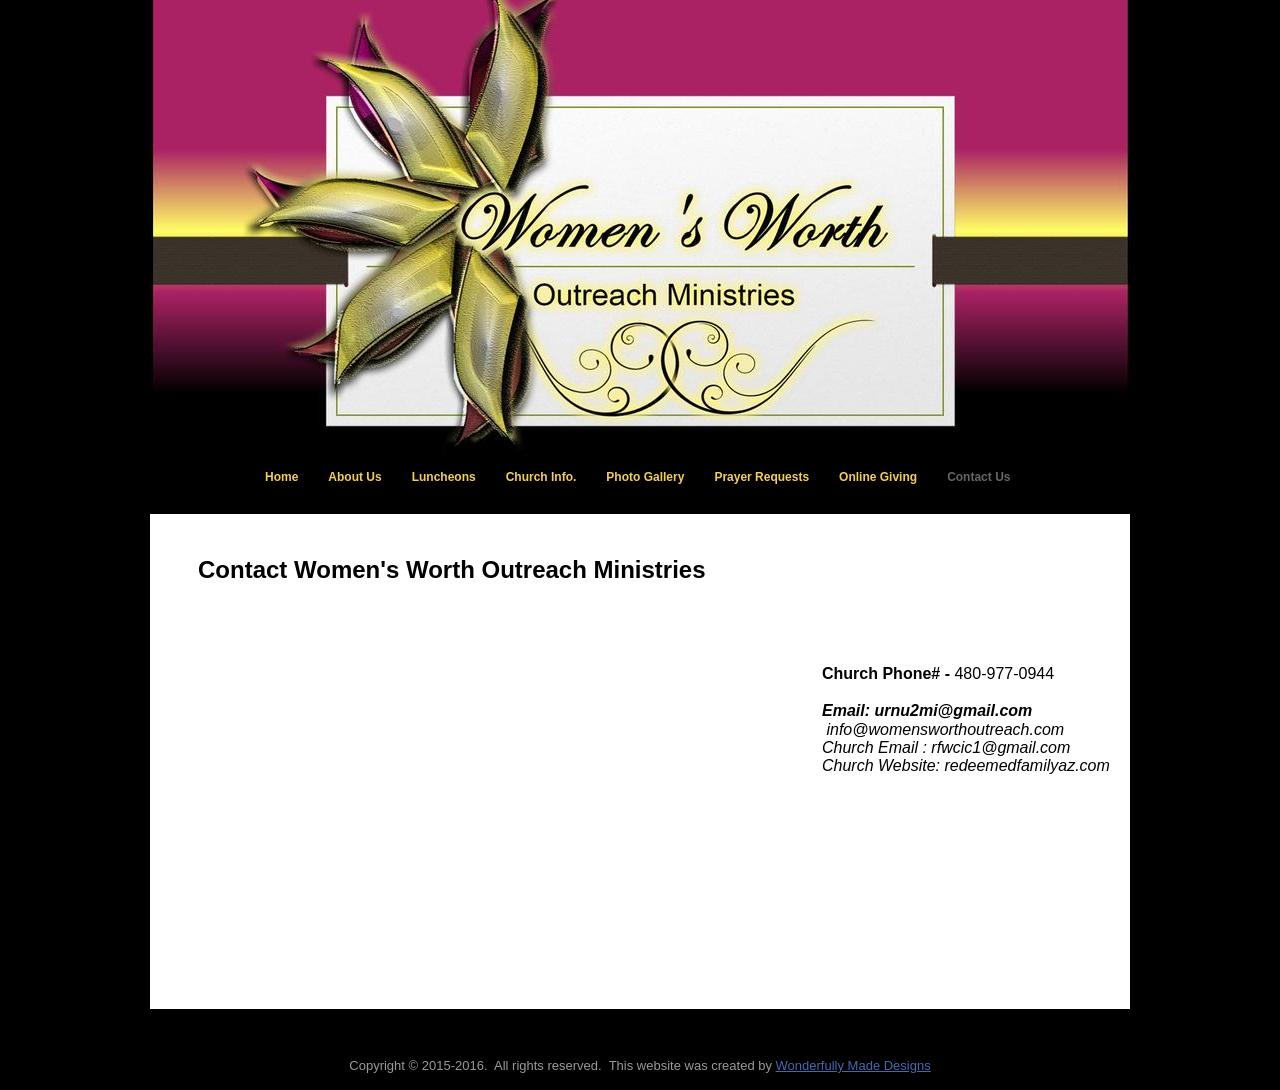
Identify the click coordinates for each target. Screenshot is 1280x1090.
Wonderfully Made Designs (853, 1065)
